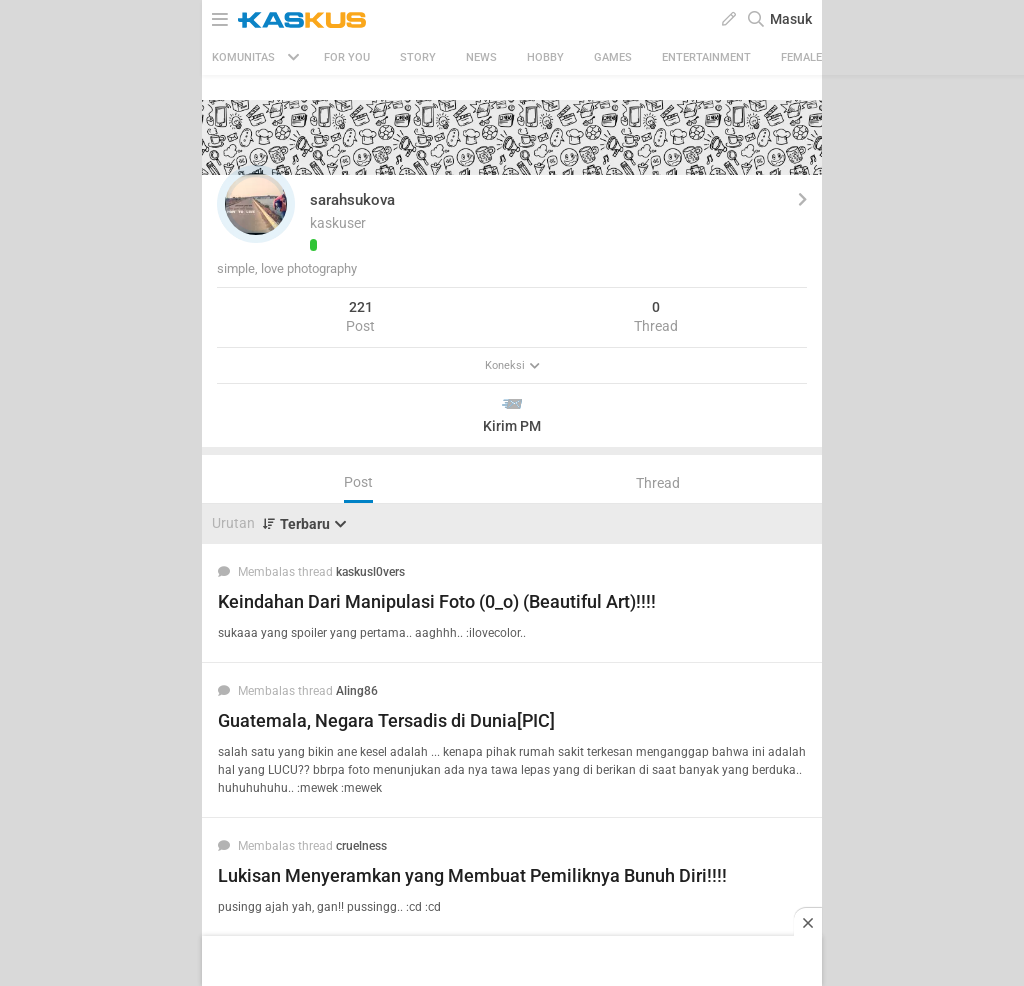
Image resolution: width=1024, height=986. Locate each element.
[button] (256, 204)
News (481, 57)
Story (418, 57)
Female (801, 57)
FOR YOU (347, 57)
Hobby (545, 57)
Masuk (791, 19)
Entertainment (706, 57)
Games (613, 57)
